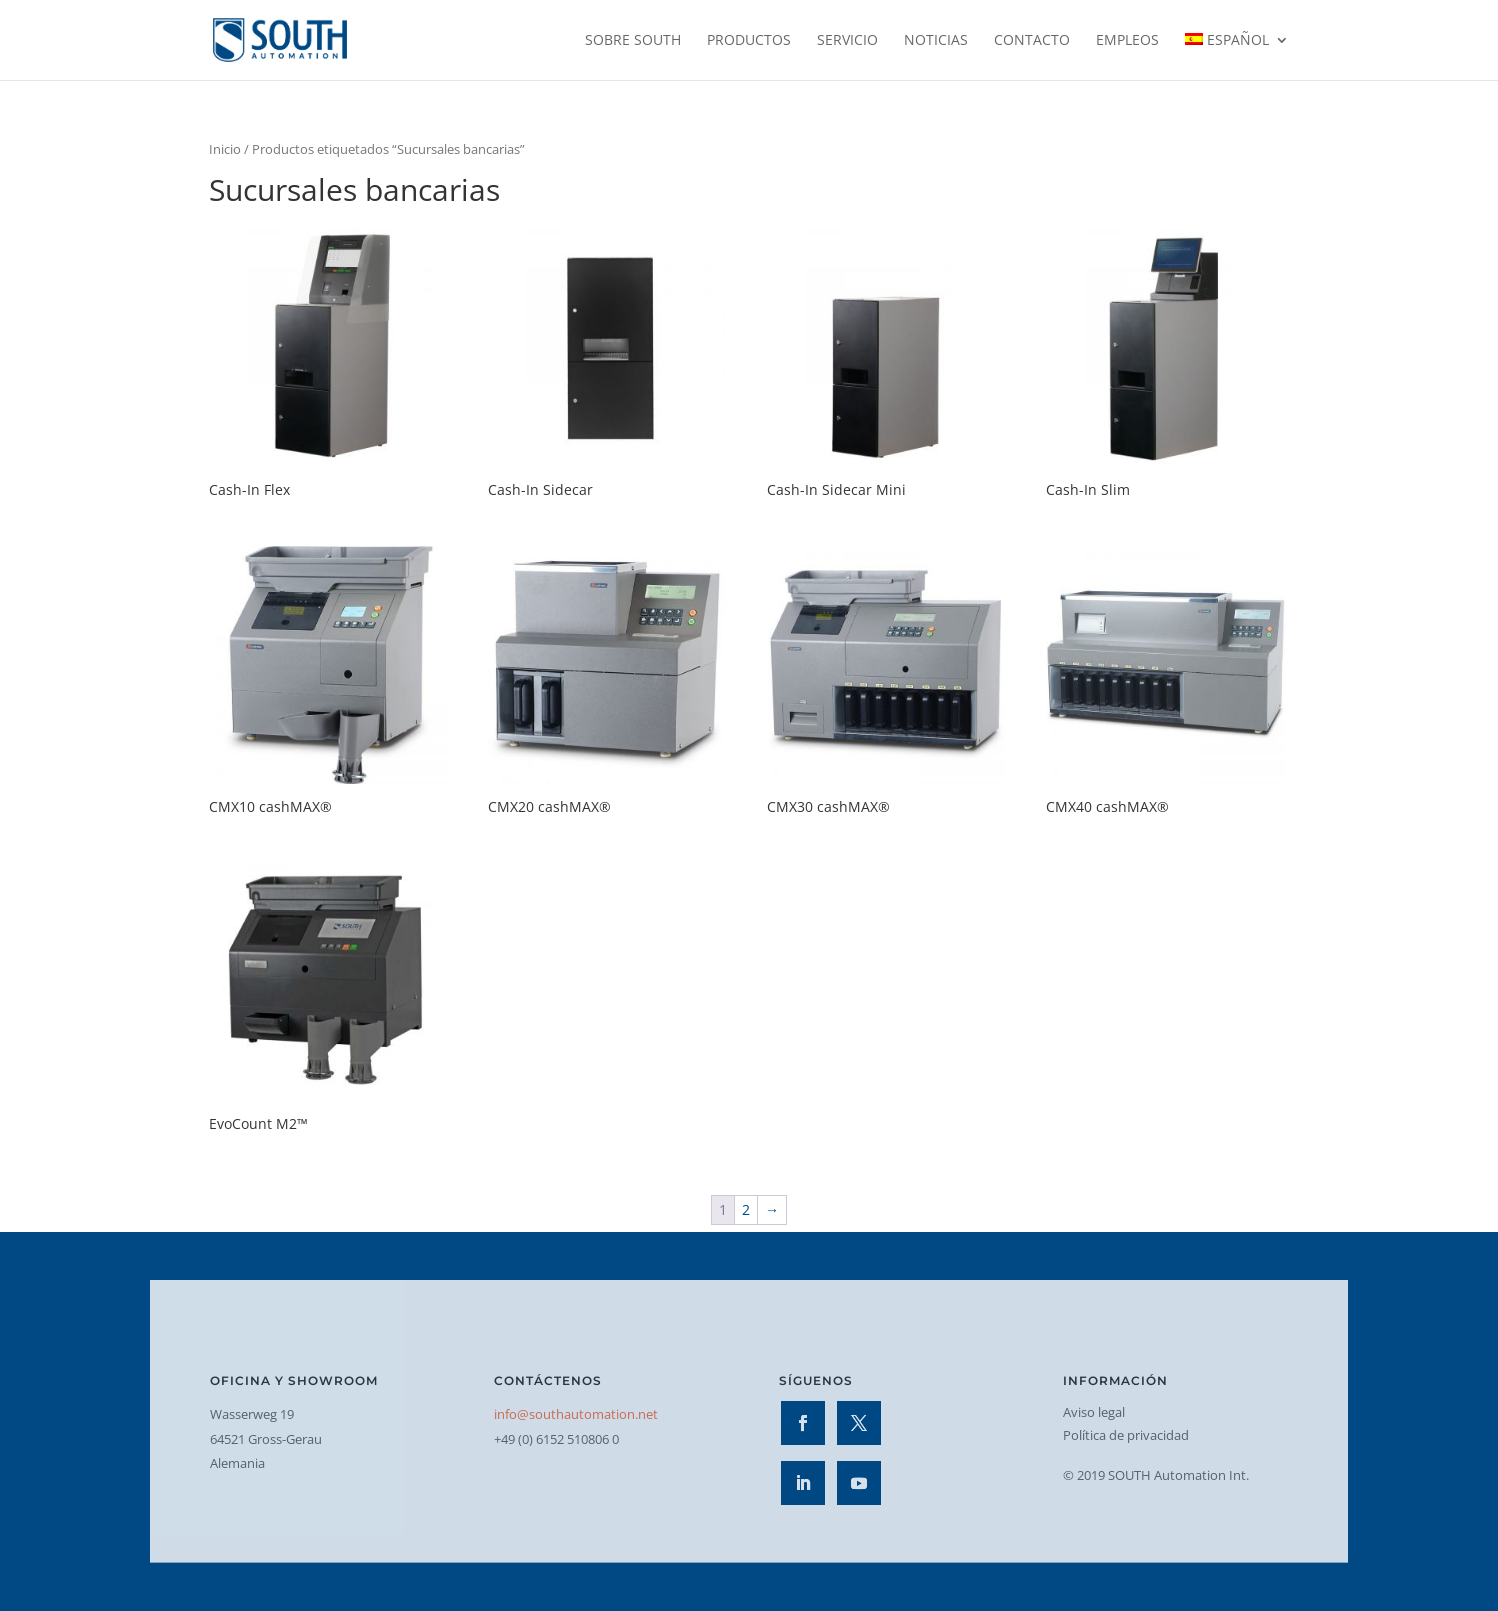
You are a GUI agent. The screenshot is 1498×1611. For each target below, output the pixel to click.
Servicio (847, 41)
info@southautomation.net (576, 1414)
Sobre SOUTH (633, 41)
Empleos (1127, 41)
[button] (44, 1567)
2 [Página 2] (746, 1209)
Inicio (225, 149)
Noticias (936, 41)
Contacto (1032, 41)
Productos (749, 41)
